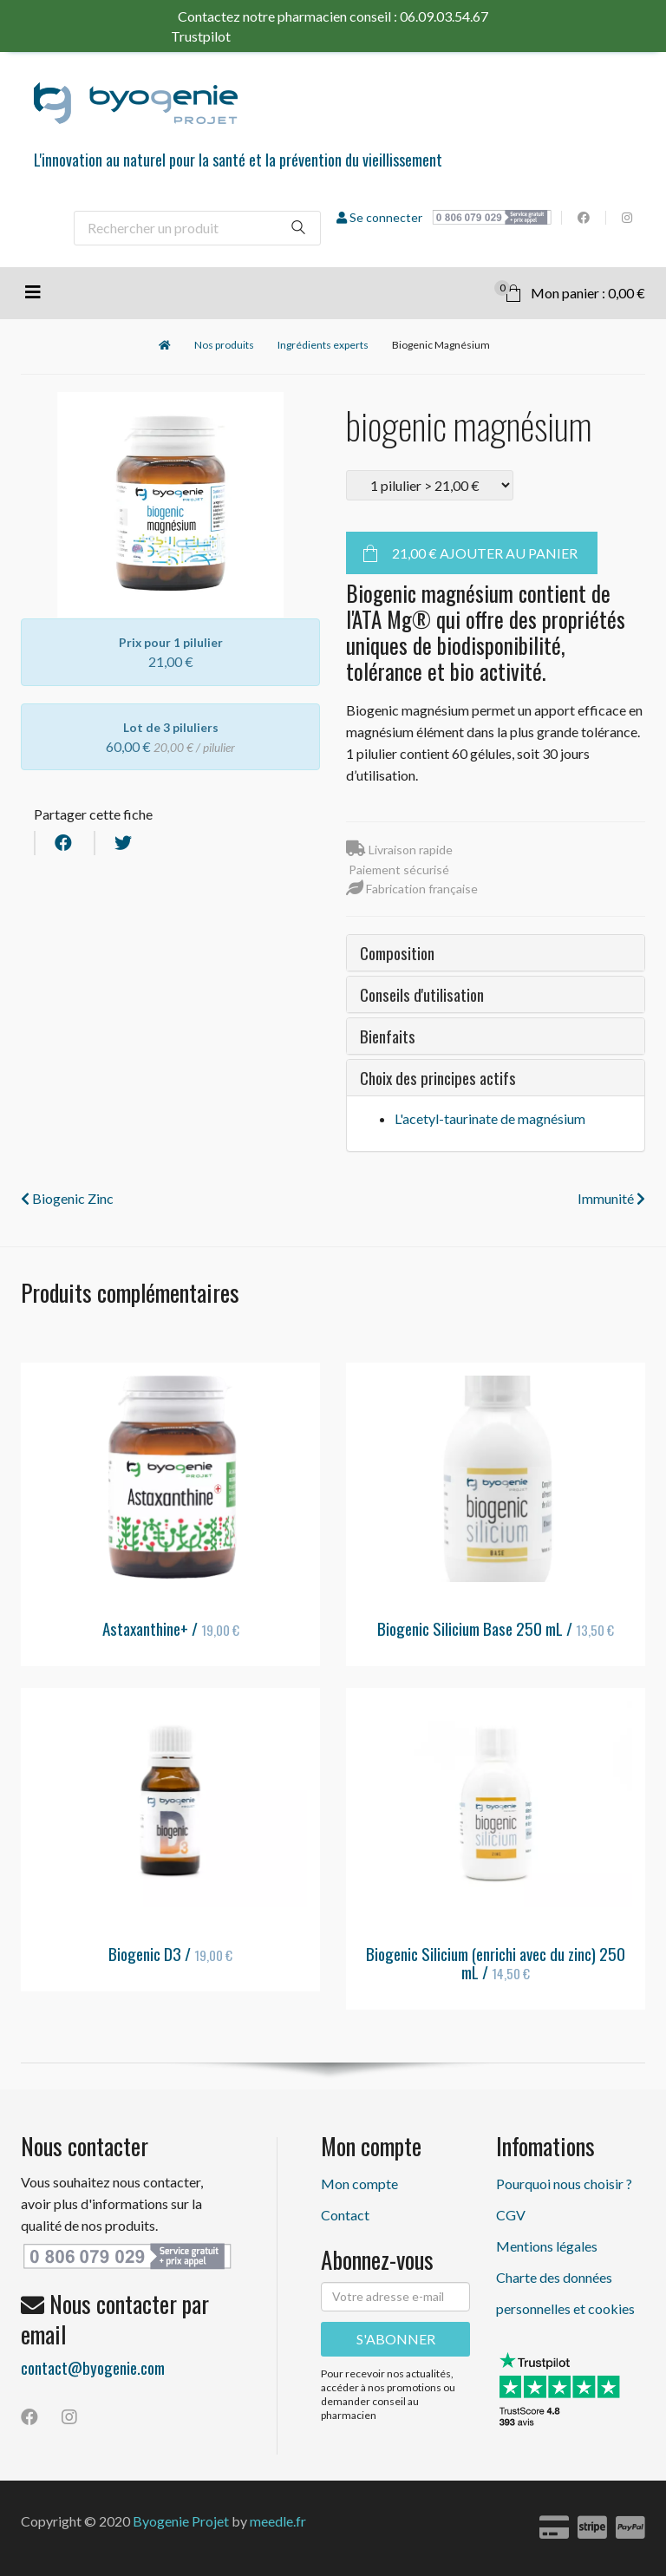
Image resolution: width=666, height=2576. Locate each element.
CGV (511, 2215)
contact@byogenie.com (93, 2367)
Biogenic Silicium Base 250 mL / (495, 1628)
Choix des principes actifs (438, 1077)
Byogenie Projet (181, 2521)
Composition (397, 952)
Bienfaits (387, 1035)
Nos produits (224, 344)
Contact (345, 2215)
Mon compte (359, 2183)
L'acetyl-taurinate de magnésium (490, 1118)
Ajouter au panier (485, 553)
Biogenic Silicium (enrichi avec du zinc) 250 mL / (495, 1962)
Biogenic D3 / (170, 1953)
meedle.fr (278, 2521)
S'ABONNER (395, 2339)
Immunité (611, 1198)
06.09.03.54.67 (444, 16)
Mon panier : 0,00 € (569, 290)
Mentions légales (546, 2246)
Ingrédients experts (323, 344)
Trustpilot (235, 36)
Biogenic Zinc (67, 1198)
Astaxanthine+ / (170, 1628)
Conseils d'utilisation (422, 994)
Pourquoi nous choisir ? (564, 2183)
